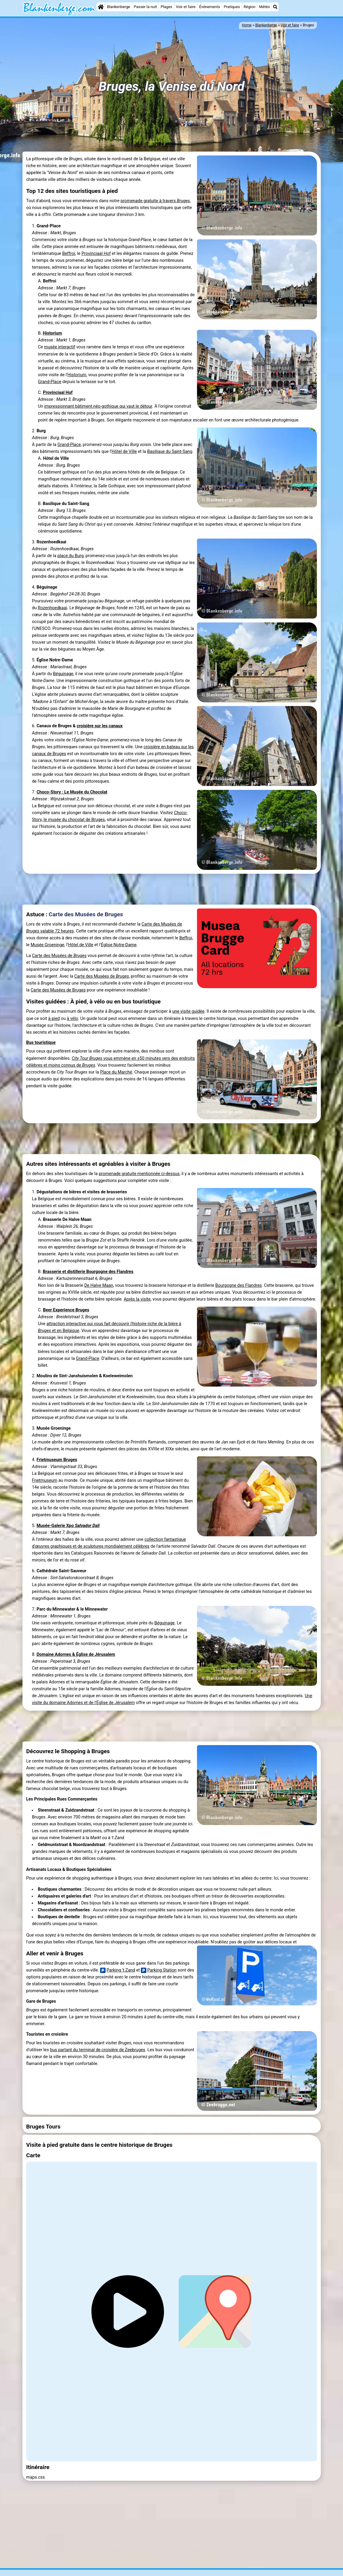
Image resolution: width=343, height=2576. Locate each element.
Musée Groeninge (47, 944)
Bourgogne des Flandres (238, 1285)
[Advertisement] (171, 889)
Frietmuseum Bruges (57, 1459)
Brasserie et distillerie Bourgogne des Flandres (88, 1271)
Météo (264, 6)
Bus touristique (40, 1042)
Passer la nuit (145, 6)
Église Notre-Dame (119, 944)
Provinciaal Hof (96, 253)
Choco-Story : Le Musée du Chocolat (72, 792)
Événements (209, 6)
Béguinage (63, 673)
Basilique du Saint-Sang (169, 451)
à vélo (72, 1018)
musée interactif (59, 347)
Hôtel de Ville (124, 451)
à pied (54, 1018)
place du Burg (70, 555)
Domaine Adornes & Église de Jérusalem (76, 1654)
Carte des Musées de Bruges (86, 914)
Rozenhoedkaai (52, 607)
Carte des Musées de (59, 955)
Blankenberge (118, 6)
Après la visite (137, 1299)
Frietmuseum (44, 1480)
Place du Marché (116, 1072)
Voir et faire (185, 6)
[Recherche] (275, 6)
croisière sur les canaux (100, 725)
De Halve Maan (98, 1285)
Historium (52, 333)
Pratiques (232, 6)
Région (249, 6)
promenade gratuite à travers (155, 200)
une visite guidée (188, 1011)
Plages (166, 6)
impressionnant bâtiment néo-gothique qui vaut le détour (98, 406)
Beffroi (68, 253)
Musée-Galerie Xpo (68, 1525)
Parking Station (159, 1970)
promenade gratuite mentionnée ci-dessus (139, 1173)
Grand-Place (49, 381)
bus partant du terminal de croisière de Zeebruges (97, 2049)
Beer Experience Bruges (66, 1310)
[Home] (101, 6)
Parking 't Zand (117, 1970)
